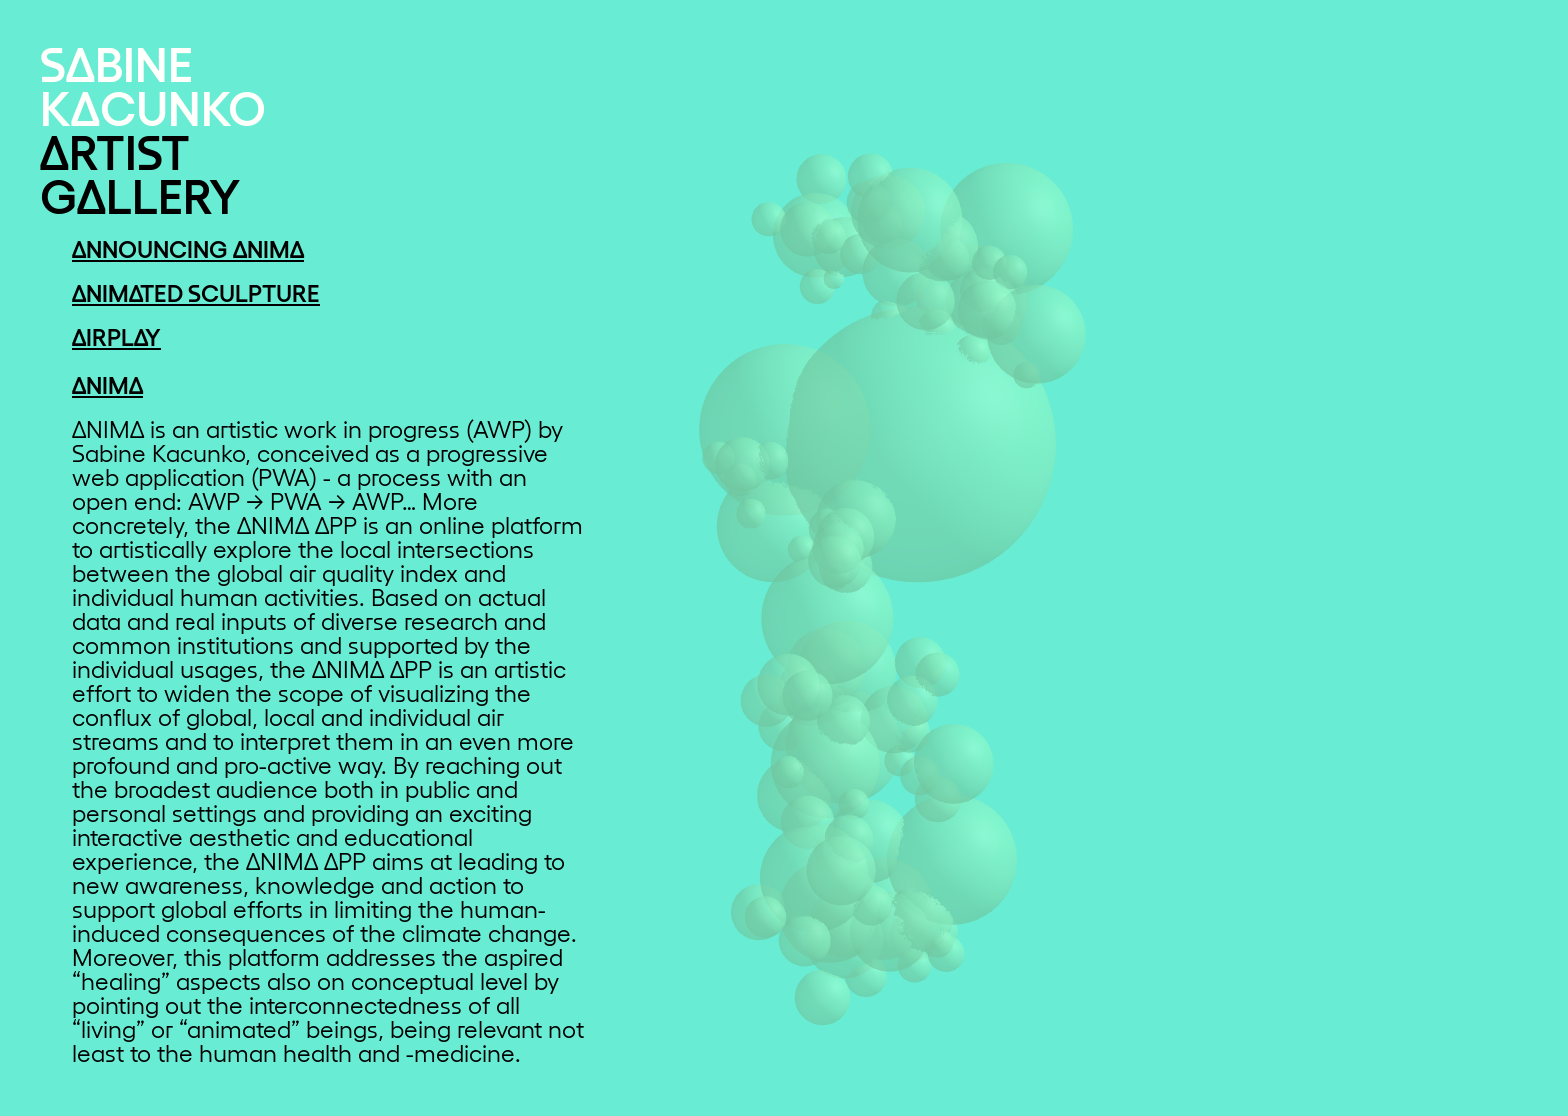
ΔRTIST (115, 150)
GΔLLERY (140, 194)
